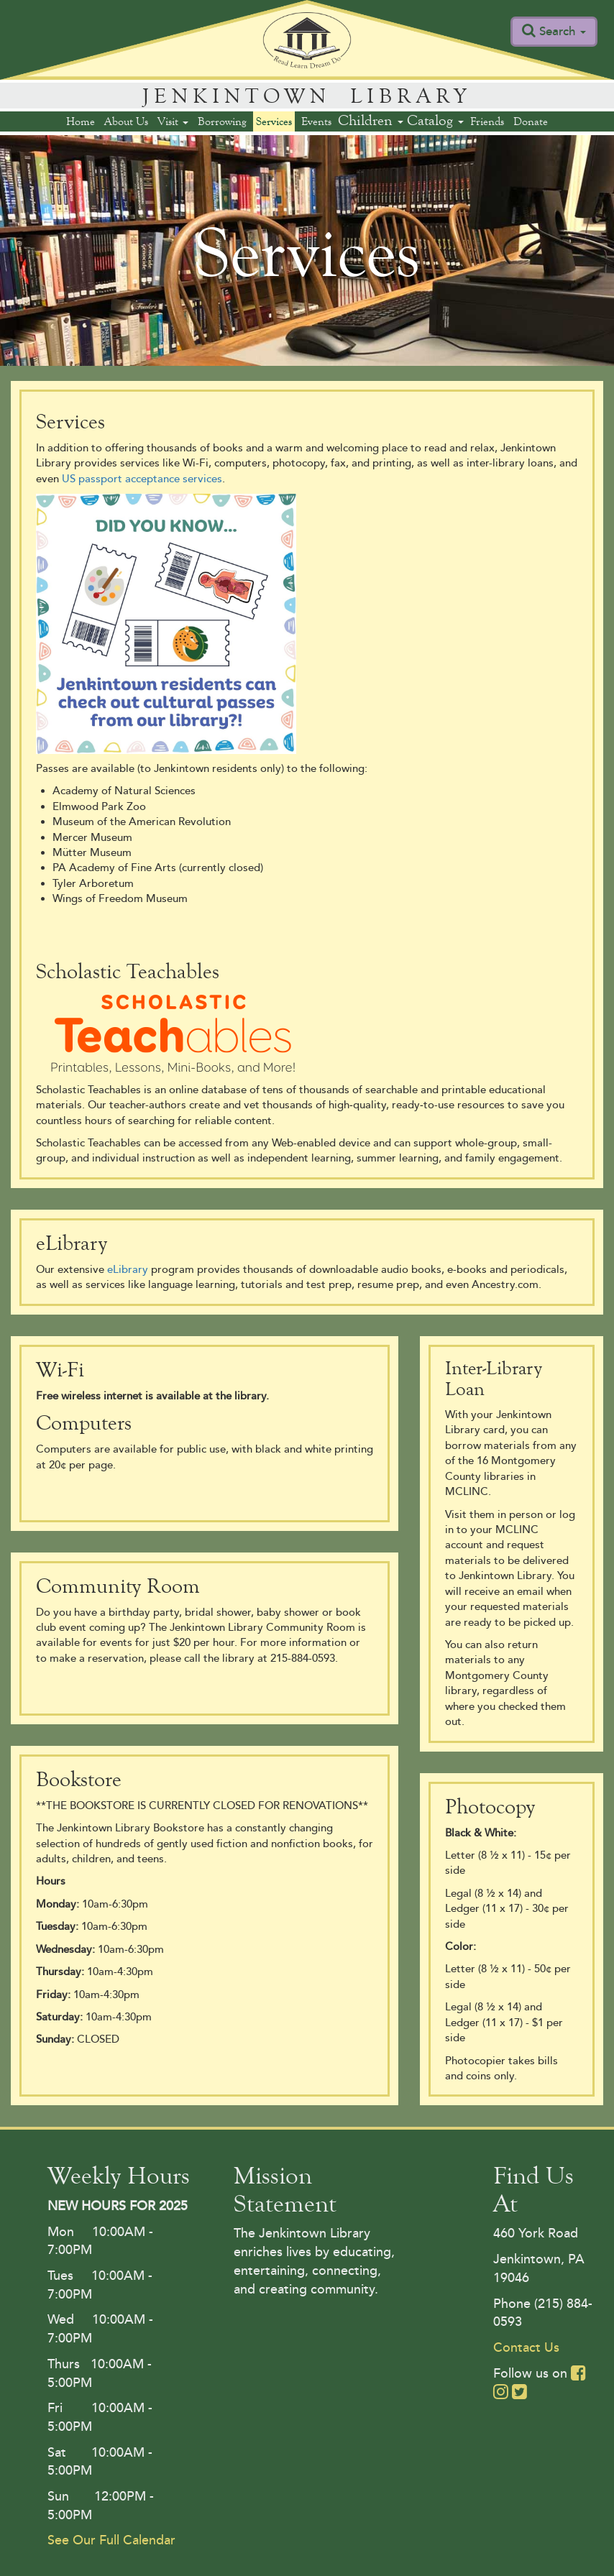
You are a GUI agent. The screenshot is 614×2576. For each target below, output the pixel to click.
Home (80, 121)
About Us (126, 121)
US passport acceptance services (142, 479)
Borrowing (222, 121)
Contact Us (526, 2347)
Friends (487, 121)
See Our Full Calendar (111, 2540)
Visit (172, 121)
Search (562, 31)
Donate (530, 121)
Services (274, 121)
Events (316, 121)
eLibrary (127, 1269)
